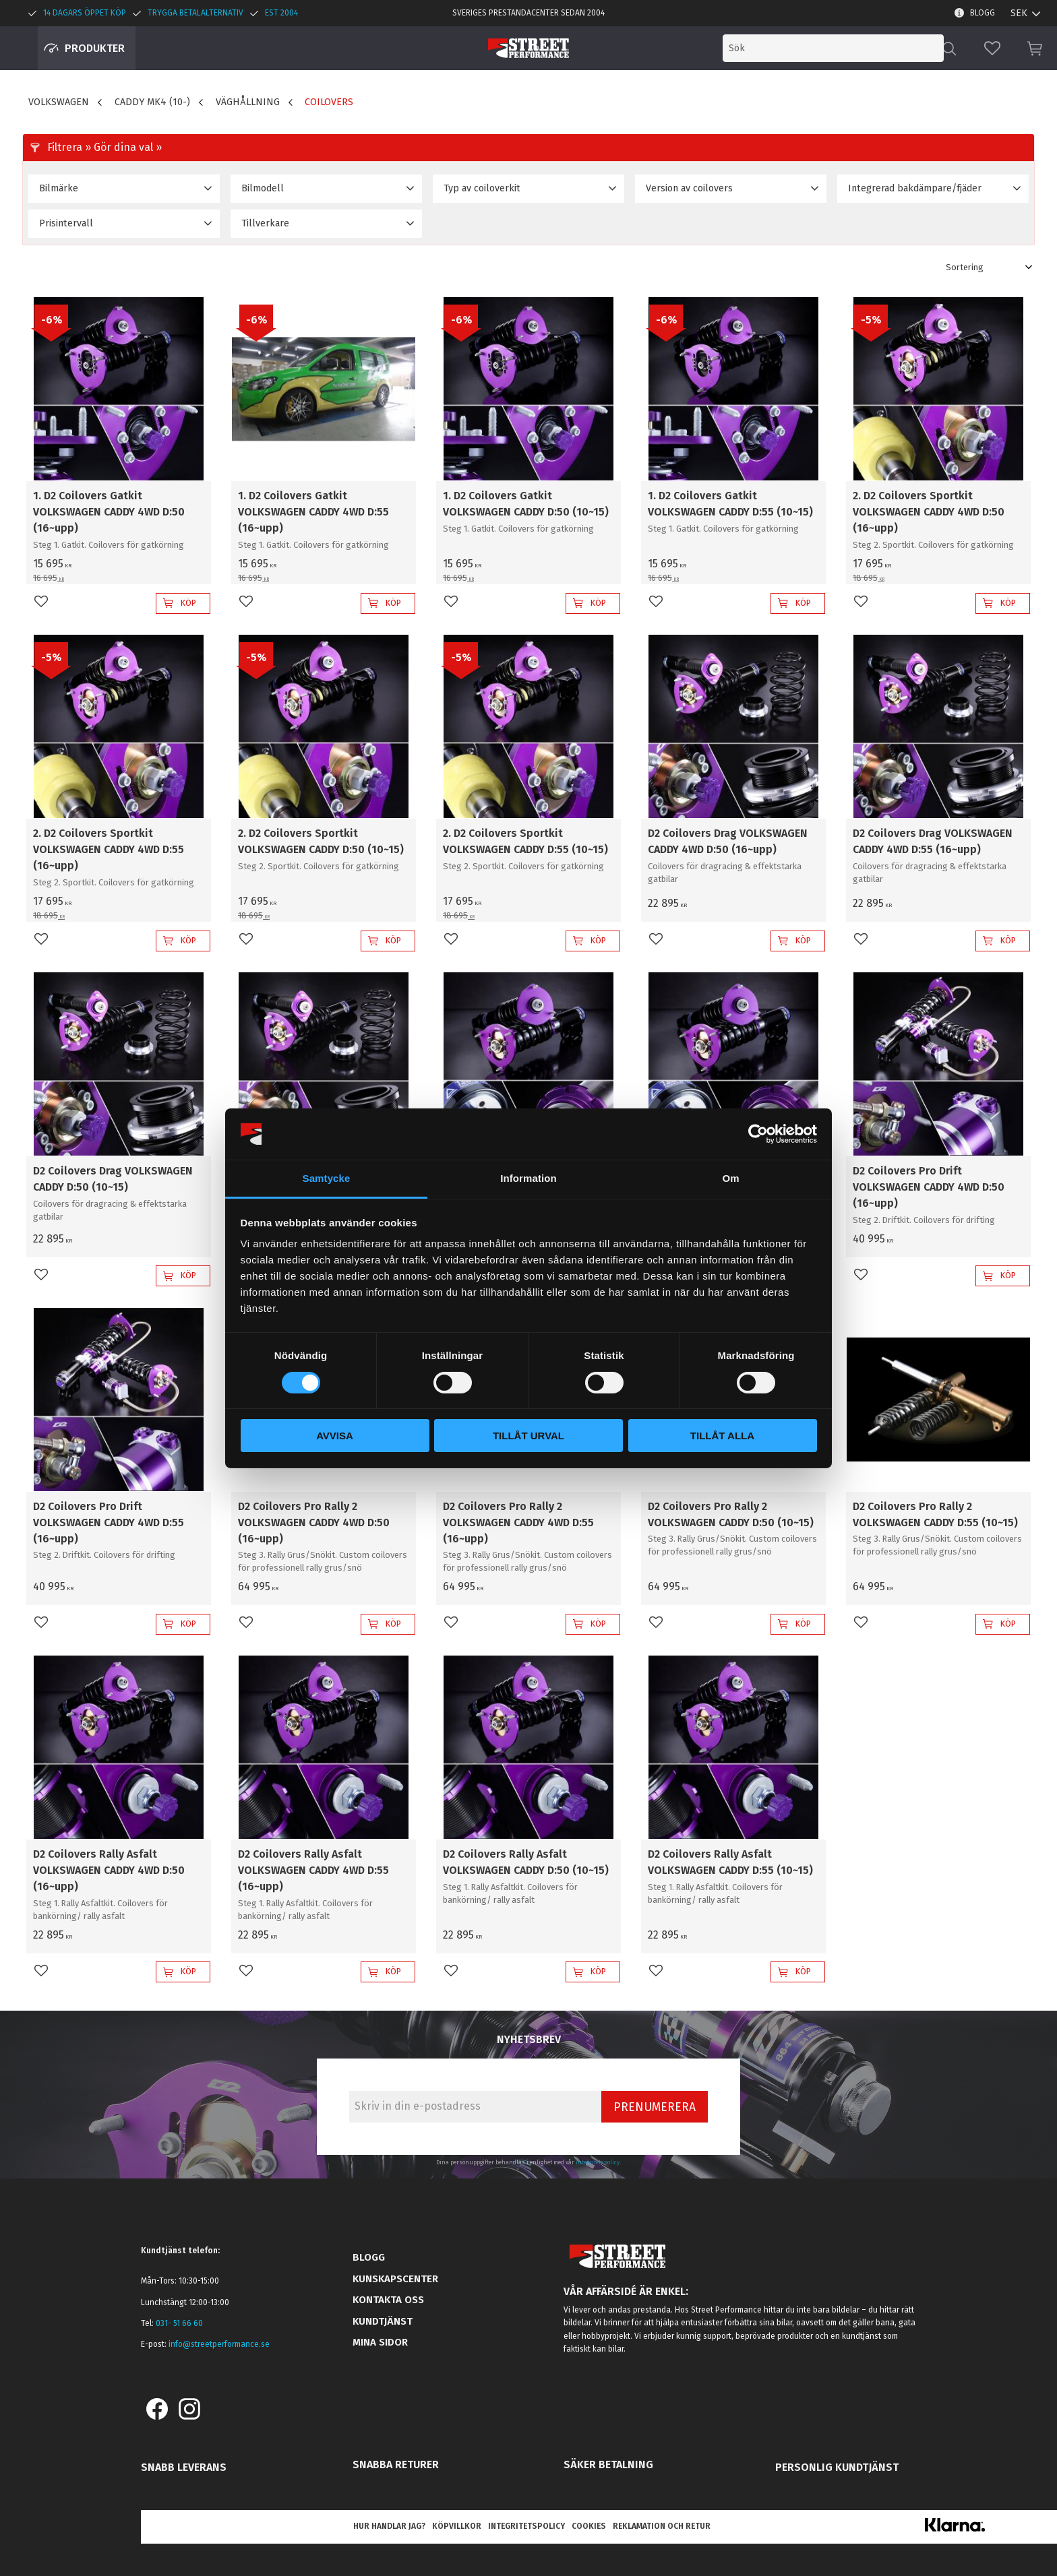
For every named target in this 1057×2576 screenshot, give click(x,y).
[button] (992, 48)
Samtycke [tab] (327, 1178)
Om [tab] (730, 1178)
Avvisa (334, 1435)
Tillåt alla (722, 1435)
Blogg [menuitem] (982, 13)
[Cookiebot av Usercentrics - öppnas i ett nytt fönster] (758, 1134)
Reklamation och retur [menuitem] (662, 2526)
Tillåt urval (528, 1435)
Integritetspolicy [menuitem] (526, 2526)
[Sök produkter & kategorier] (833, 48)
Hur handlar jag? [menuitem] (389, 2526)
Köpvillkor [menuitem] (456, 2526)
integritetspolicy (598, 2162)
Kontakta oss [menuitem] (388, 2300)
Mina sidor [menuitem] (380, 2342)
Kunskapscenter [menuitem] (395, 2279)
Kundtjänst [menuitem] (383, 2321)
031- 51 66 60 (179, 2323)
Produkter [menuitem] (95, 48)
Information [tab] (528, 1178)
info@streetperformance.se (219, 2344)
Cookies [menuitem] (589, 2526)
